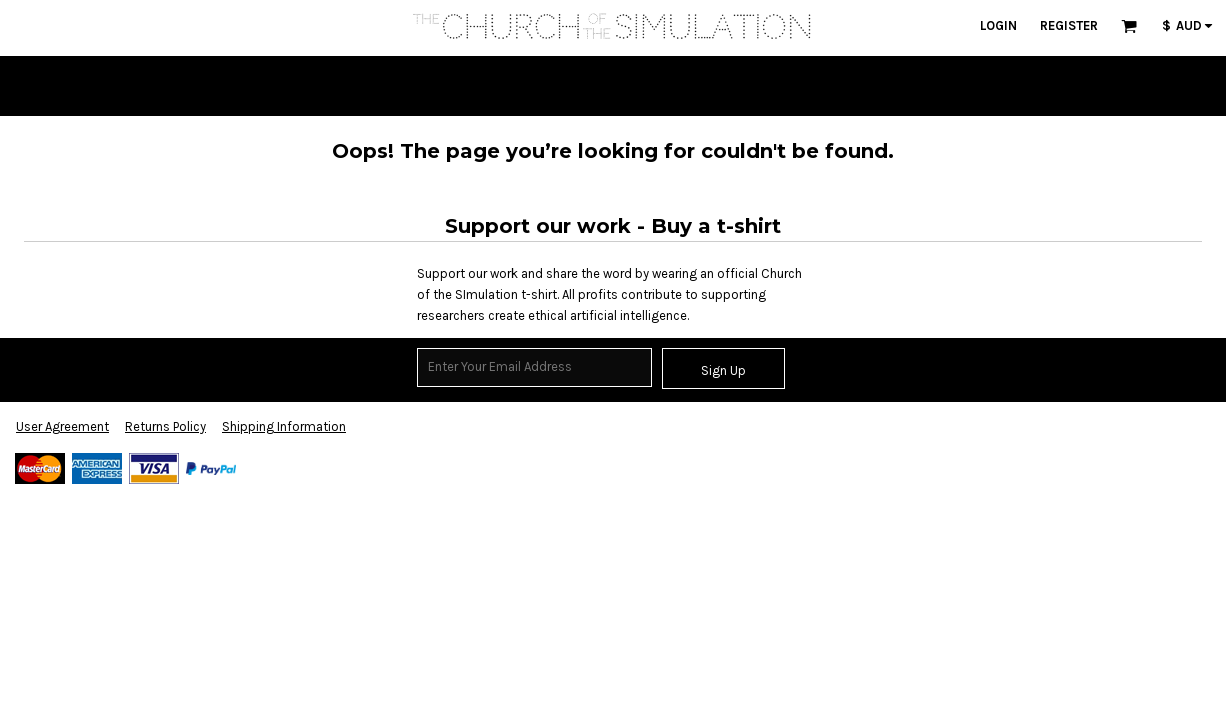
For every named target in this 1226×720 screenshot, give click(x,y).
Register (1069, 25)
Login (998, 25)
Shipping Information (284, 426)
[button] (1129, 26)
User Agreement (62, 426)
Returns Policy (165, 426)
